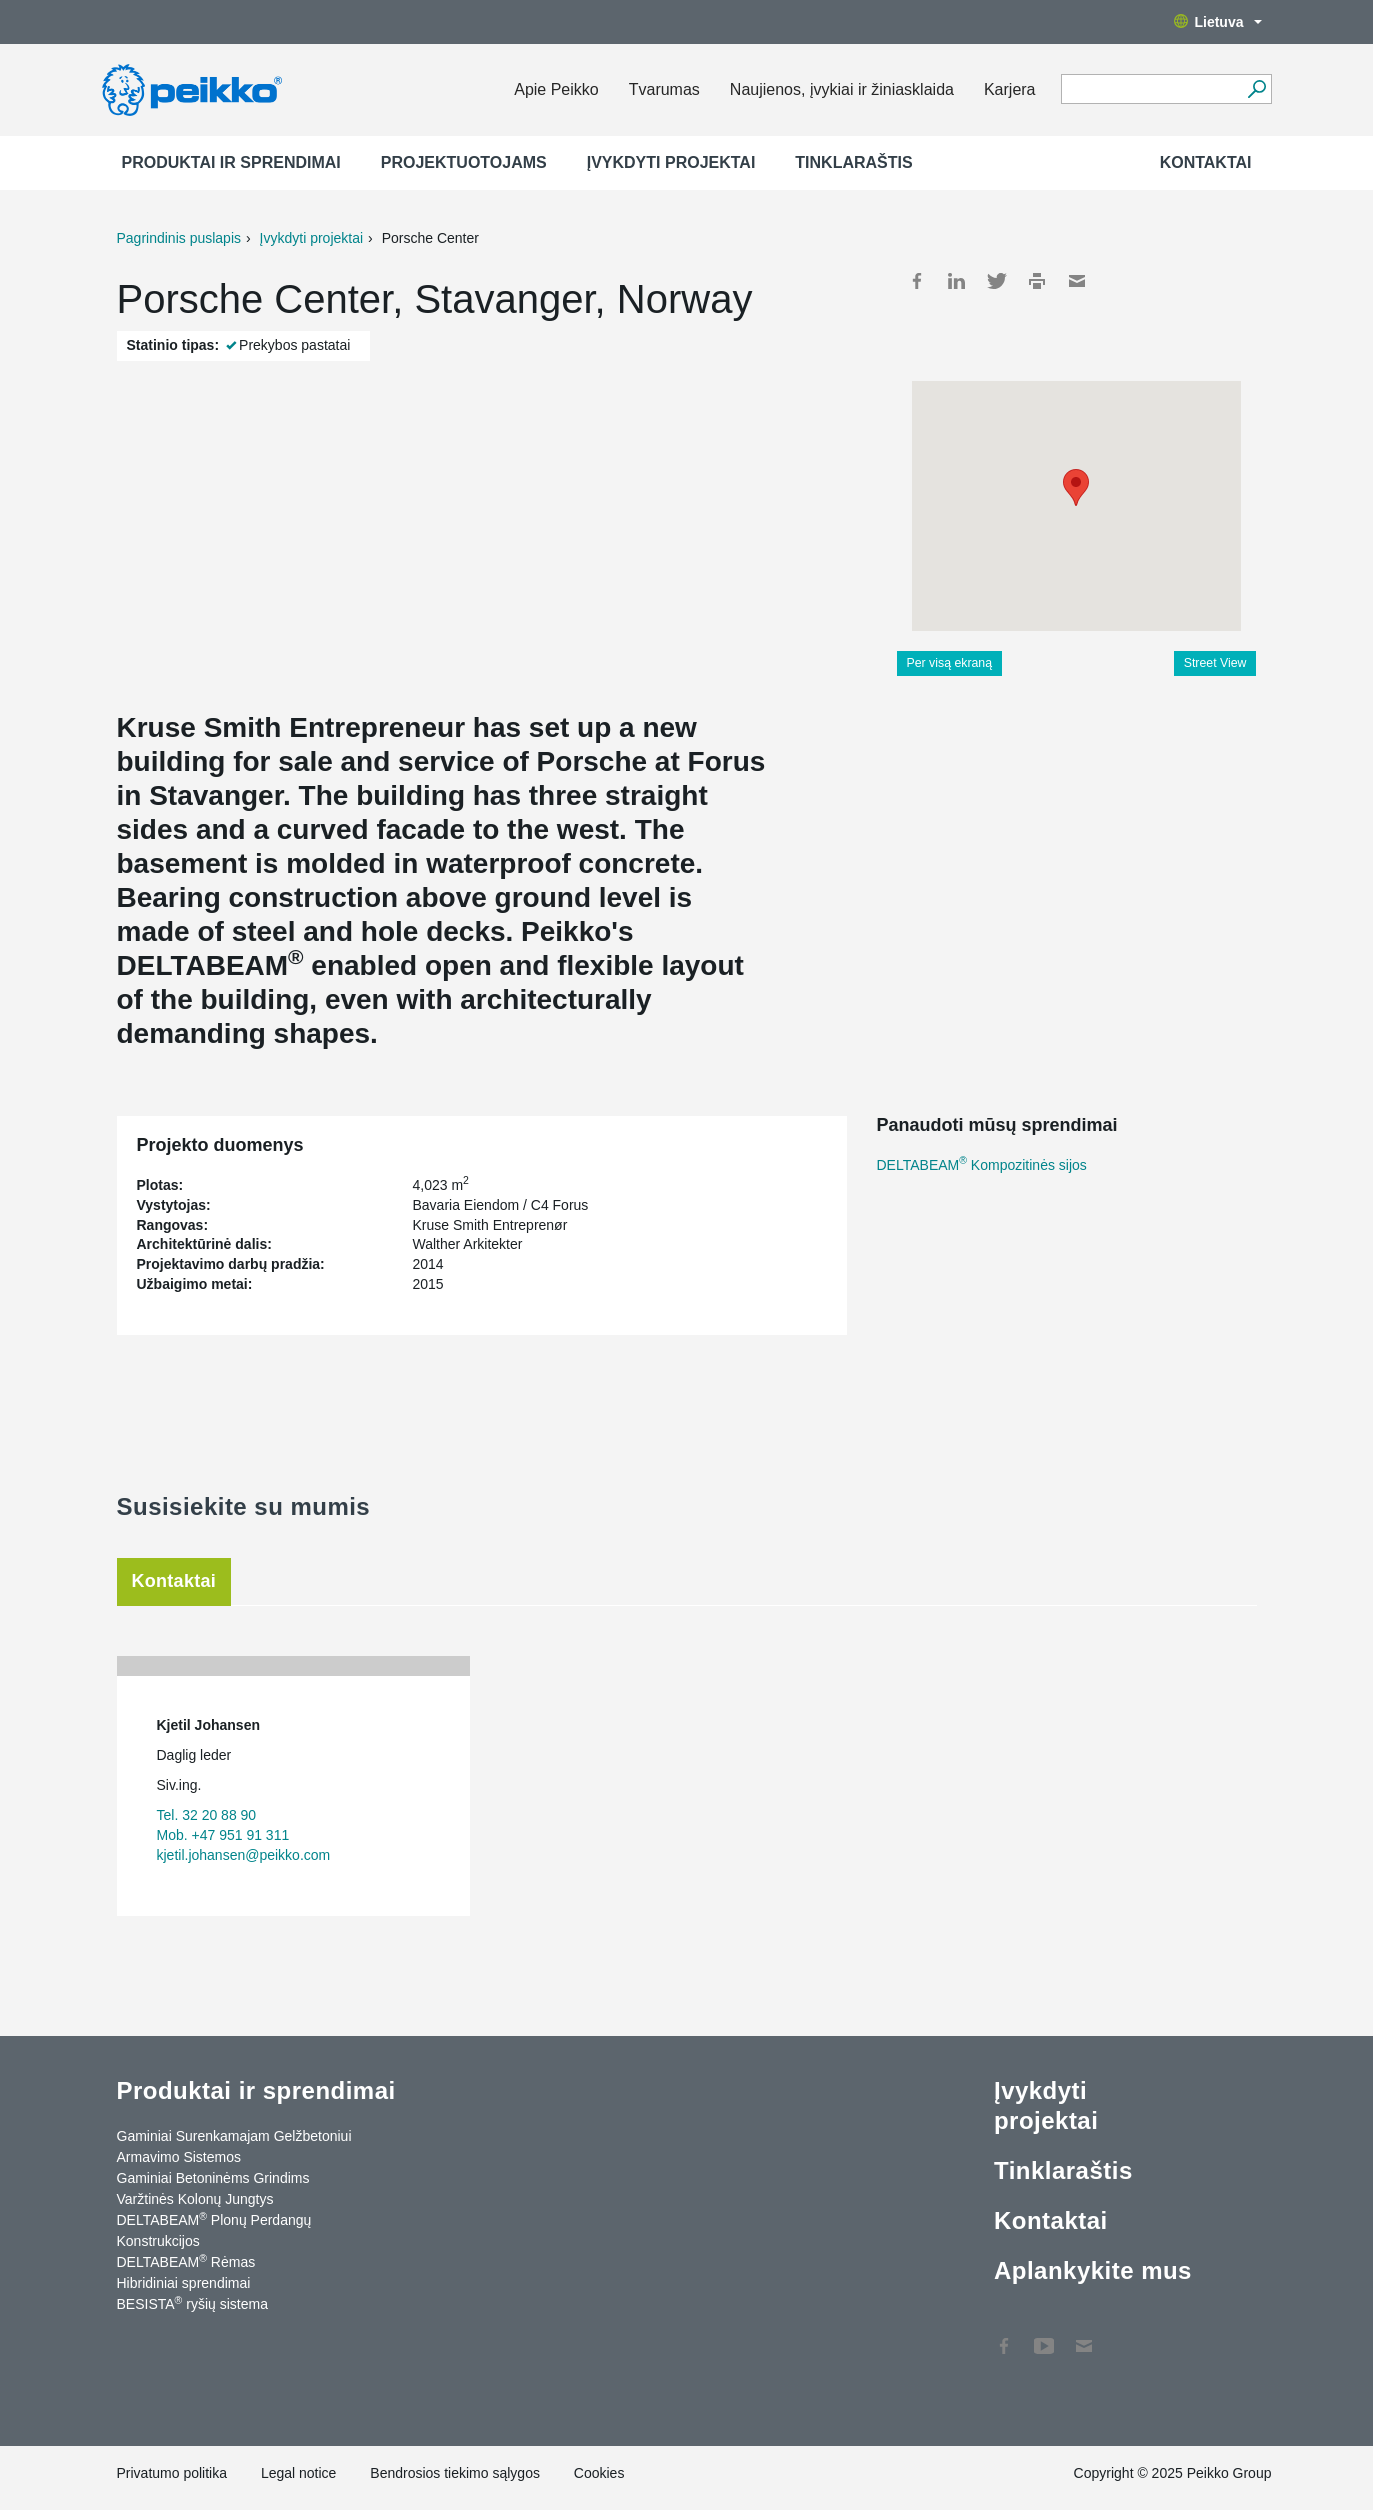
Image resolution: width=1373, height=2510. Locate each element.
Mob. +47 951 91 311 (223, 1835)
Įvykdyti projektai (671, 162)
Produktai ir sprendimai (231, 162)
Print (1037, 281)
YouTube (1044, 2336)
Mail (1077, 281)
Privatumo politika (172, 2473)
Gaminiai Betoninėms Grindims (213, 2178)
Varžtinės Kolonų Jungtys (195, 2199)
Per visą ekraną (950, 663)
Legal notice (299, 2473)
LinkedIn (957, 281)
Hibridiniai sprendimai (184, 2283)
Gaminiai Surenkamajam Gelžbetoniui (234, 2136)
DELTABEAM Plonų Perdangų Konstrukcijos (214, 2229)
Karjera (1010, 89)
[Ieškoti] (1257, 89)
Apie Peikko (556, 89)
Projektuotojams (464, 162)
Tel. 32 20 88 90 (207, 1815)
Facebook (917, 281)
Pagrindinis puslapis (179, 238)
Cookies (599, 2473)
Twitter (997, 281)
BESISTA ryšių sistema (192, 2303)
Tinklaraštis (853, 162)
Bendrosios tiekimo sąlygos (455, 2473)
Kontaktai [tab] (174, 1581)
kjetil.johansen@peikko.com (244, 1855)
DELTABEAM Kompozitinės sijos (982, 1165)
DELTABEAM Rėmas (186, 2261)
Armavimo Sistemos (179, 2157)
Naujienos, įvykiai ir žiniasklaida (842, 89)
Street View (1215, 663)
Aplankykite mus (1093, 2270)
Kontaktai (1206, 162)
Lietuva (1217, 22)
